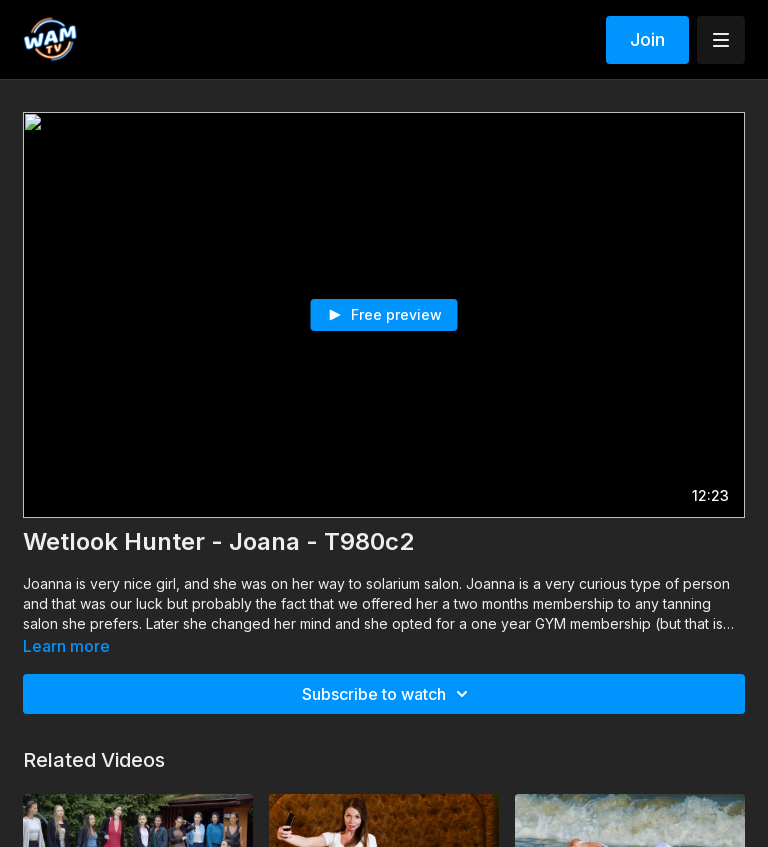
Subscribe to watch (388, 694)
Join (647, 39)
